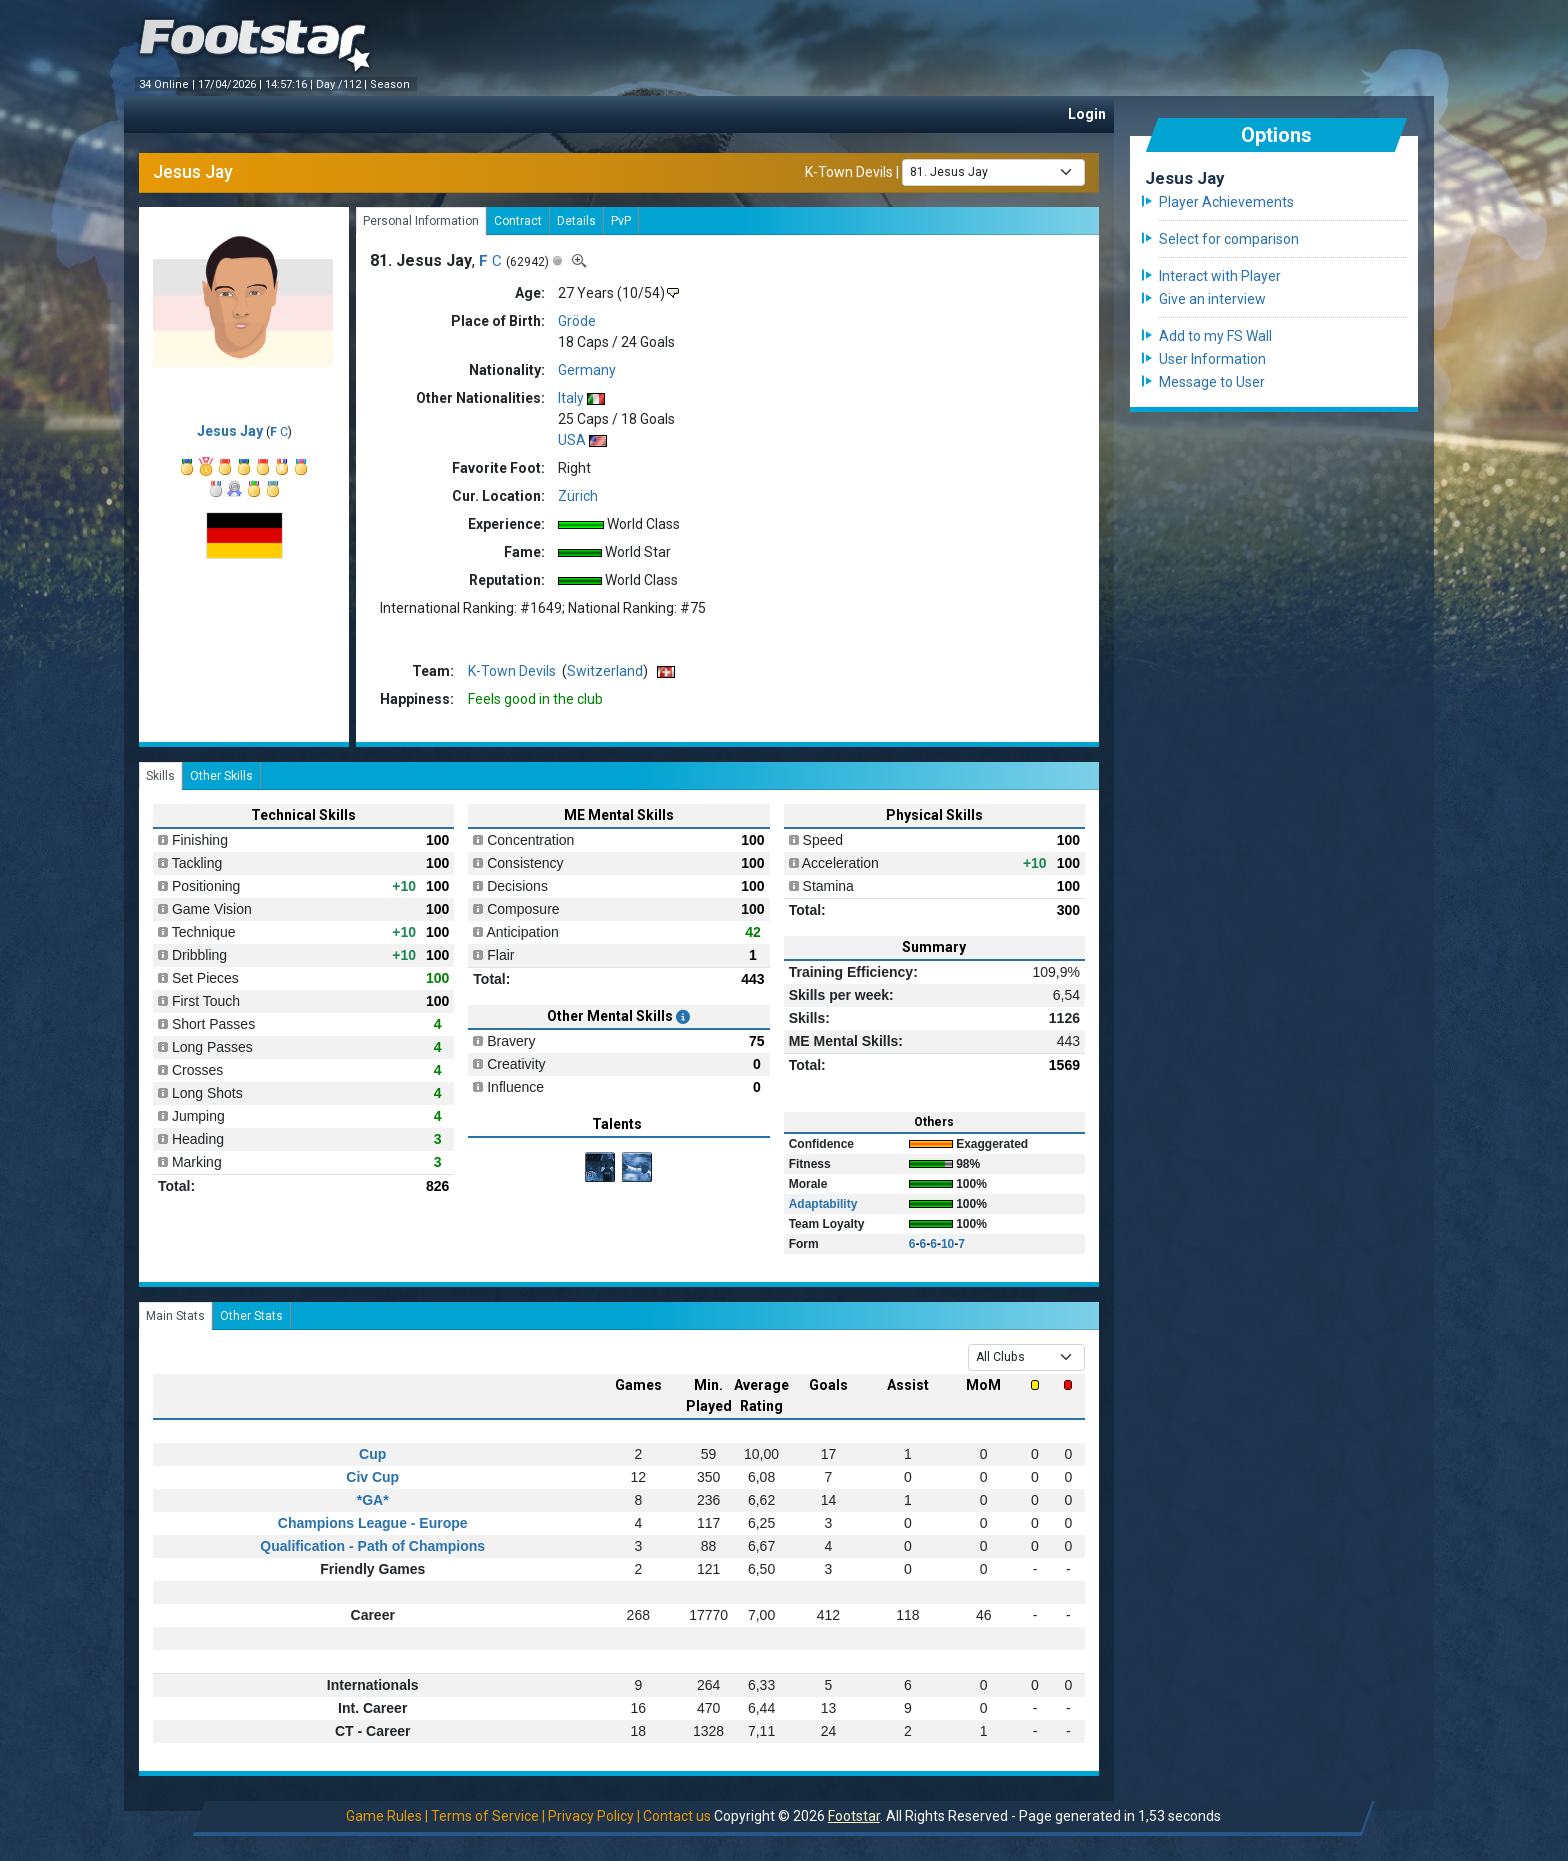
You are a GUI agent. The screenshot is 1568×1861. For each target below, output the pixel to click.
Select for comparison (1229, 239)
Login (1087, 114)
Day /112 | (343, 84)
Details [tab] (576, 221)
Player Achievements (1226, 202)
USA (572, 440)
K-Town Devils (849, 171)
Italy (571, 398)
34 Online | (168, 84)
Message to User (1212, 382)
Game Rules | (387, 1816)
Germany (587, 370)
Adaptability (823, 1204)
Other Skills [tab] (221, 776)
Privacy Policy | (594, 1816)
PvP (621, 221)
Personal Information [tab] (421, 221)
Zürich (578, 496)
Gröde (577, 321)
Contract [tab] (518, 221)
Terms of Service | (488, 1816)
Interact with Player (1220, 276)
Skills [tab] (160, 776)
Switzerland (605, 671)
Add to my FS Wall (1215, 336)
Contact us (677, 1816)
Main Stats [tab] (175, 1316)
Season (391, 84)
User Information (1212, 359)
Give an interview (1212, 299)
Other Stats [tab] (251, 1316)
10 (947, 1244)
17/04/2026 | (231, 84)
